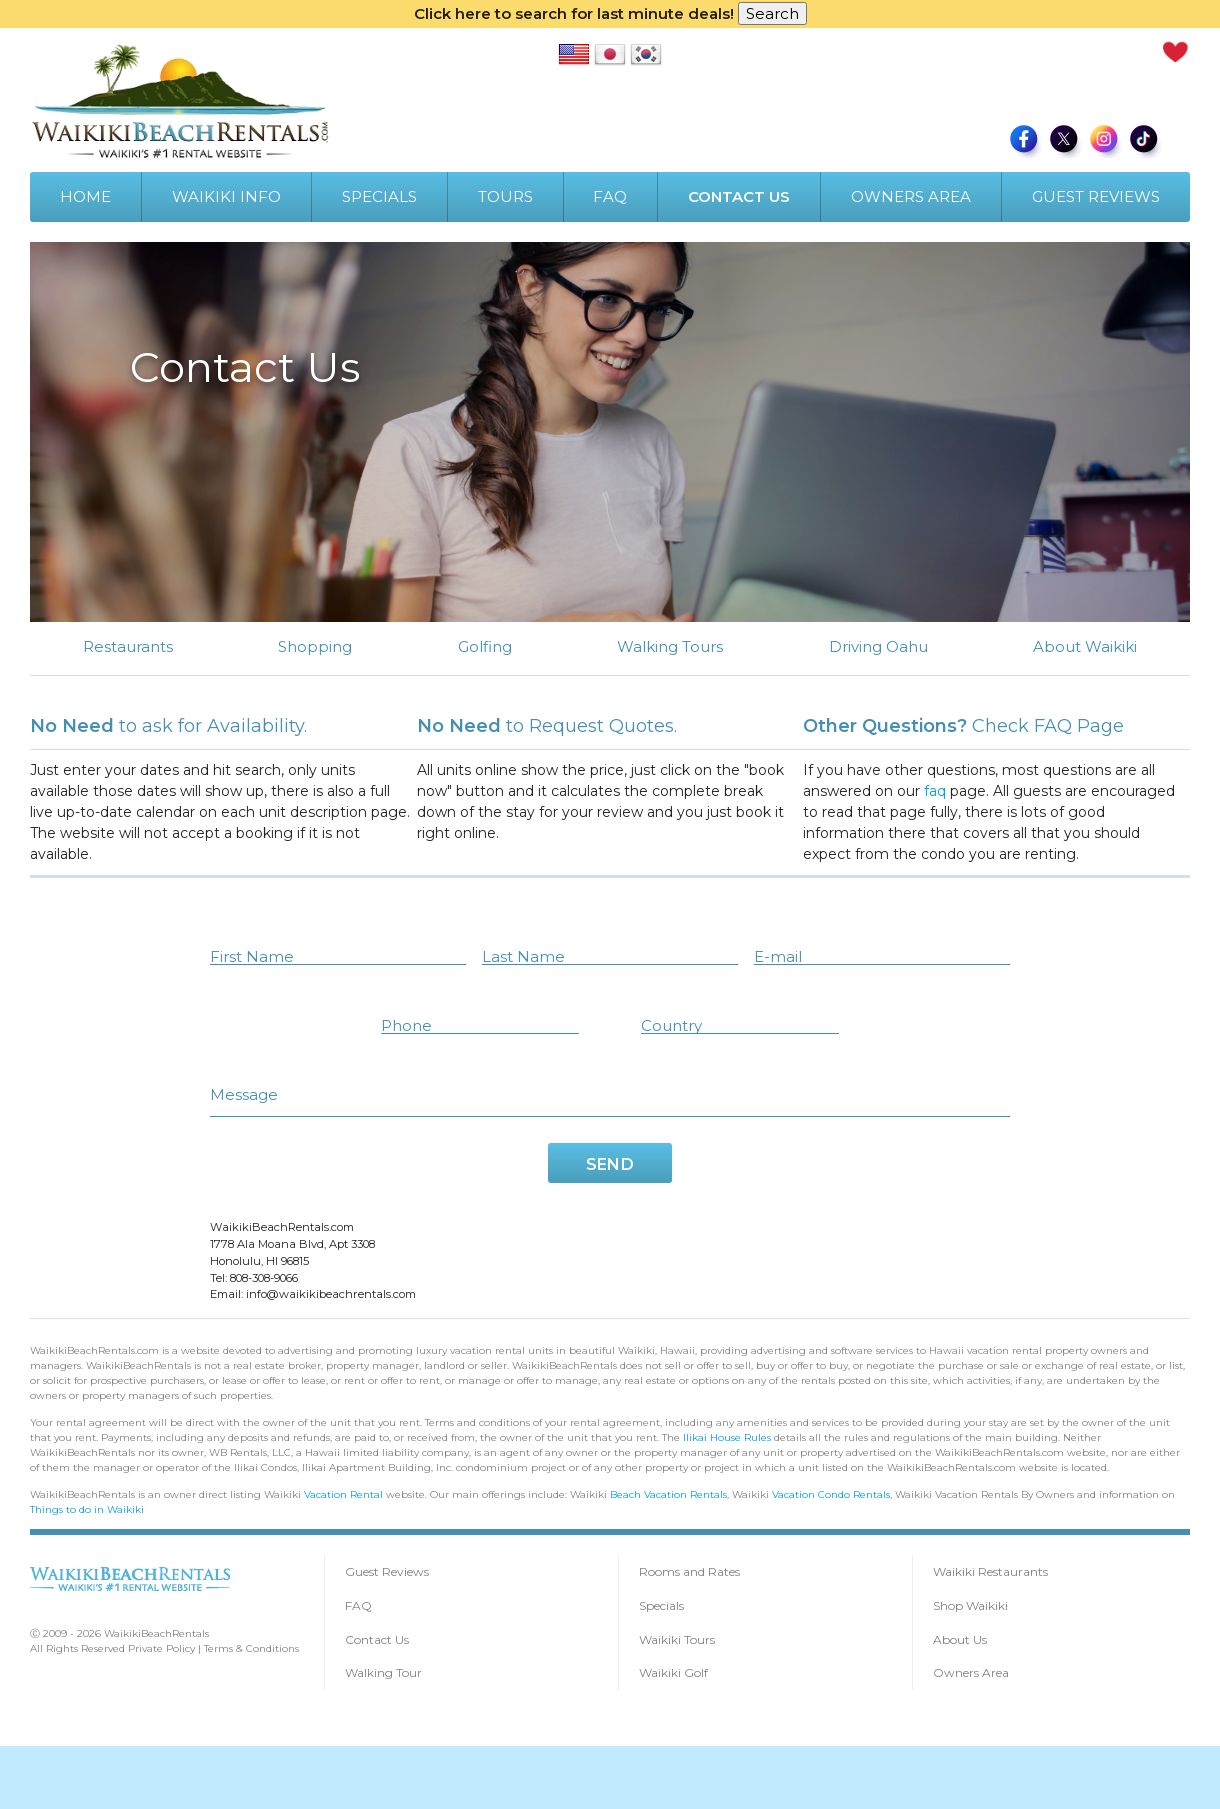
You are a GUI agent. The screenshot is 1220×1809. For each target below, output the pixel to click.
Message (244, 1093)
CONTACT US (739, 196)
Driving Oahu (878, 646)
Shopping (315, 646)
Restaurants (128, 646)
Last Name (523, 955)
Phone (406, 1024)
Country (671, 1024)
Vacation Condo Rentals (831, 1493)
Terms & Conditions (251, 1647)
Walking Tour (383, 1671)
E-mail (778, 955)
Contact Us (377, 1638)
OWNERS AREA (911, 196)
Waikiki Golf (673, 1671)
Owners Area (971, 1671)
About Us (960, 1638)
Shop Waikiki (970, 1604)
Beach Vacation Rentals (668, 1493)
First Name (252, 955)
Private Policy (161, 1647)
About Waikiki (1085, 646)
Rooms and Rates (689, 1570)
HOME (85, 196)
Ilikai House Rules (727, 1436)
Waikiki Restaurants (990, 1570)
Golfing (485, 646)
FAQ (610, 196)
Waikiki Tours (677, 1638)
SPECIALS (379, 196)
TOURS (505, 196)
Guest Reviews (387, 1570)
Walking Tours (670, 646)
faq (949, 791)
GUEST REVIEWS (1096, 196)
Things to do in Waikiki (87, 1508)
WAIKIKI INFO (226, 196)
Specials (661, 1604)
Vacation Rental (343, 1493)
